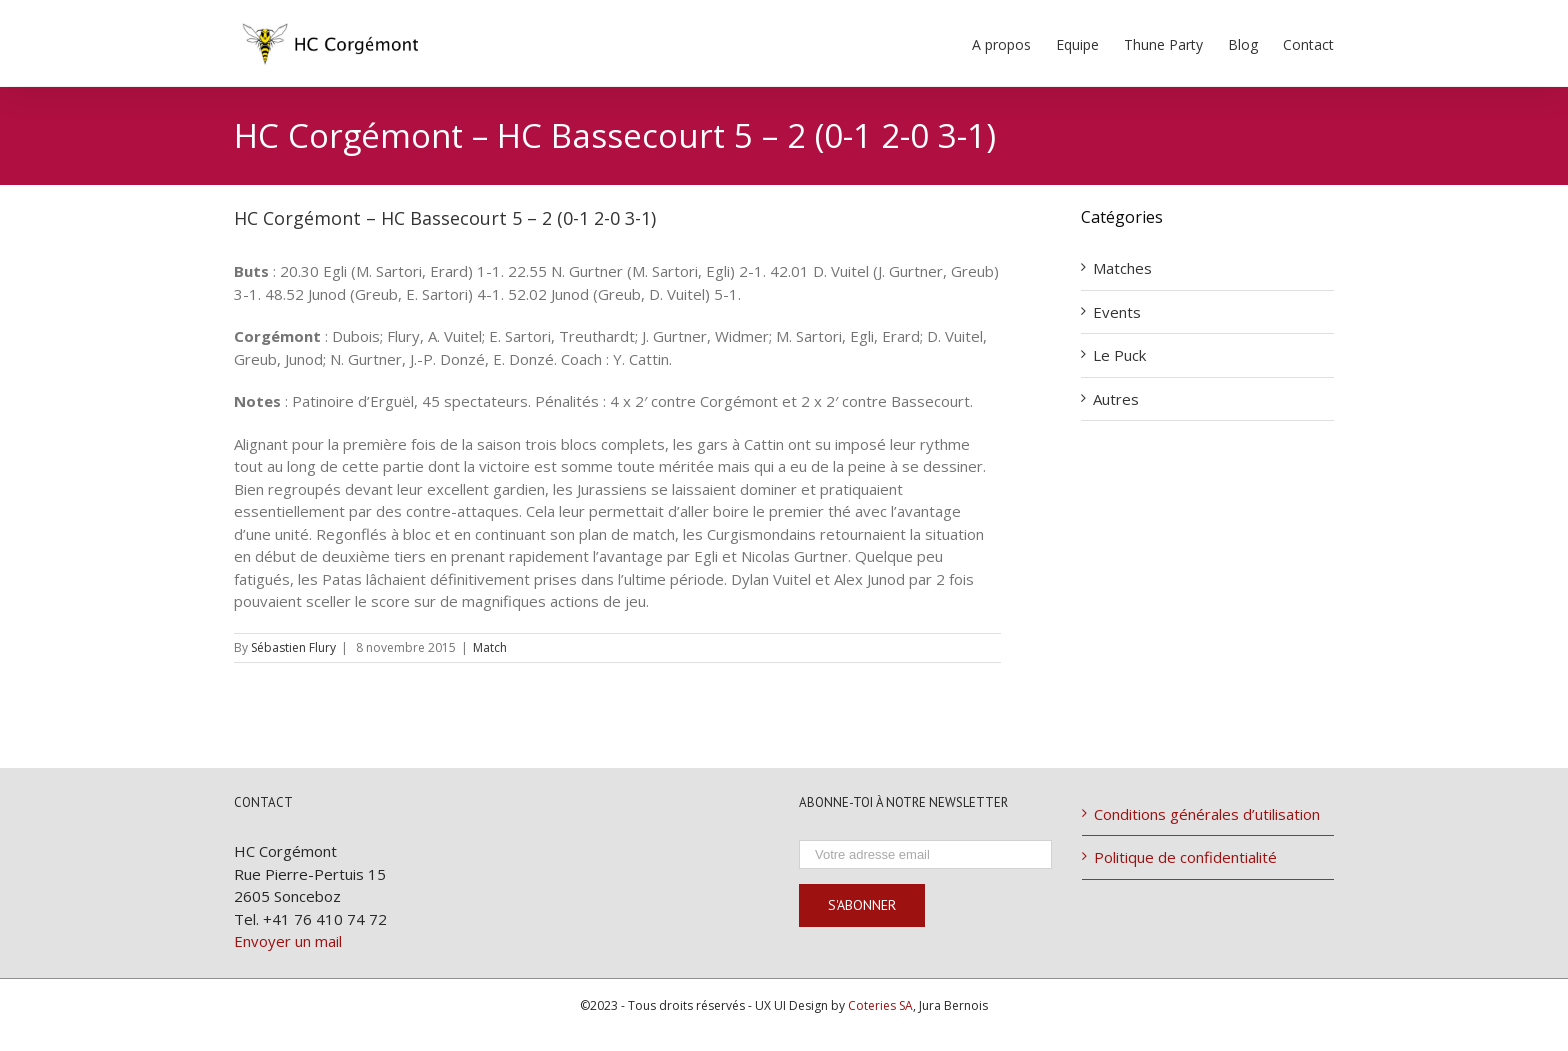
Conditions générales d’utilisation (1207, 814)
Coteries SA (880, 1005)
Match (490, 647)
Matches (1122, 268)
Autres (1116, 399)
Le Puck (1119, 355)
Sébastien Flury (293, 647)
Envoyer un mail (288, 941)
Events (1117, 312)
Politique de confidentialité (1185, 857)
